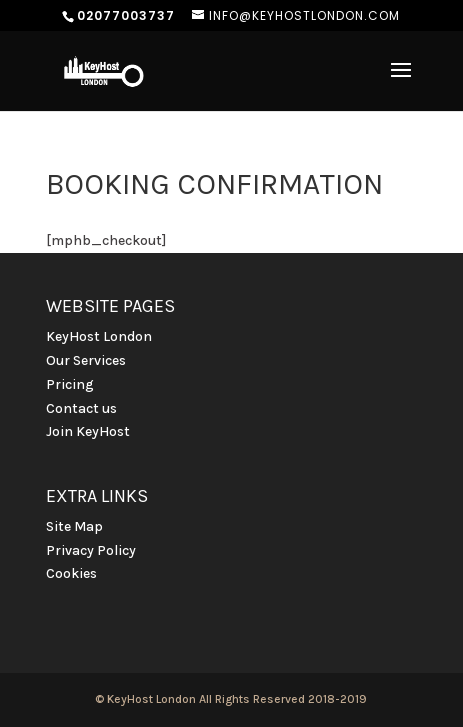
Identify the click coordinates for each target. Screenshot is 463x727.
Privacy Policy (91, 550)
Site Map (74, 526)
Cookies (71, 573)
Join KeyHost (88, 431)
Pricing (70, 384)
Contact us (81, 408)
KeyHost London (99, 336)
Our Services (86, 360)
